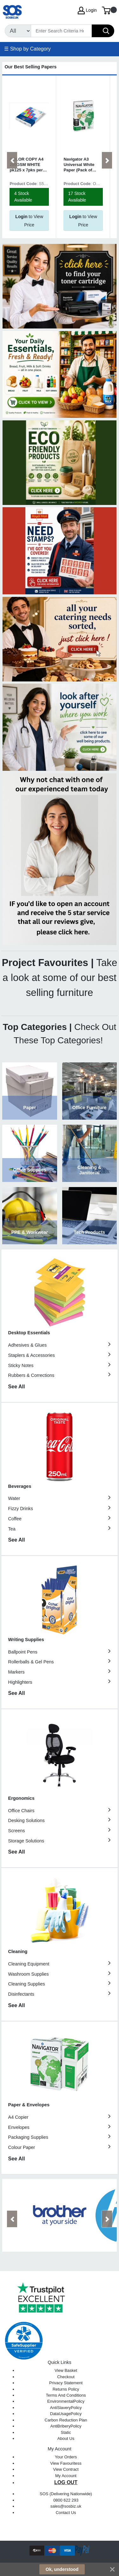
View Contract (65, 2469)
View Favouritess (65, 2463)
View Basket (66, 2370)
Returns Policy (66, 2389)
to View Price (29, 220)
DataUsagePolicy (66, 2413)
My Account (65, 2475)
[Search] (61, 30)
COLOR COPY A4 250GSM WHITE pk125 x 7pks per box (26, 165)
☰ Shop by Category (27, 49)
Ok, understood (62, 2569)
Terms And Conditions (66, 2395)
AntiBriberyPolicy (66, 2426)
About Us (65, 2438)
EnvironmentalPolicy (65, 2401)
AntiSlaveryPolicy (66, 2407)
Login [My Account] (87, 10)
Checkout (66, 2376)
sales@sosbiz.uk (65, 2506)
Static (66, 2432)
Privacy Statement (66, 2382)
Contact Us (66, 2512)
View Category (29, 1091)
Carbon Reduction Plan (66, 2420)
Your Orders (66, 2457)
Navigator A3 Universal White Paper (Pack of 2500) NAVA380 (78, 165)
